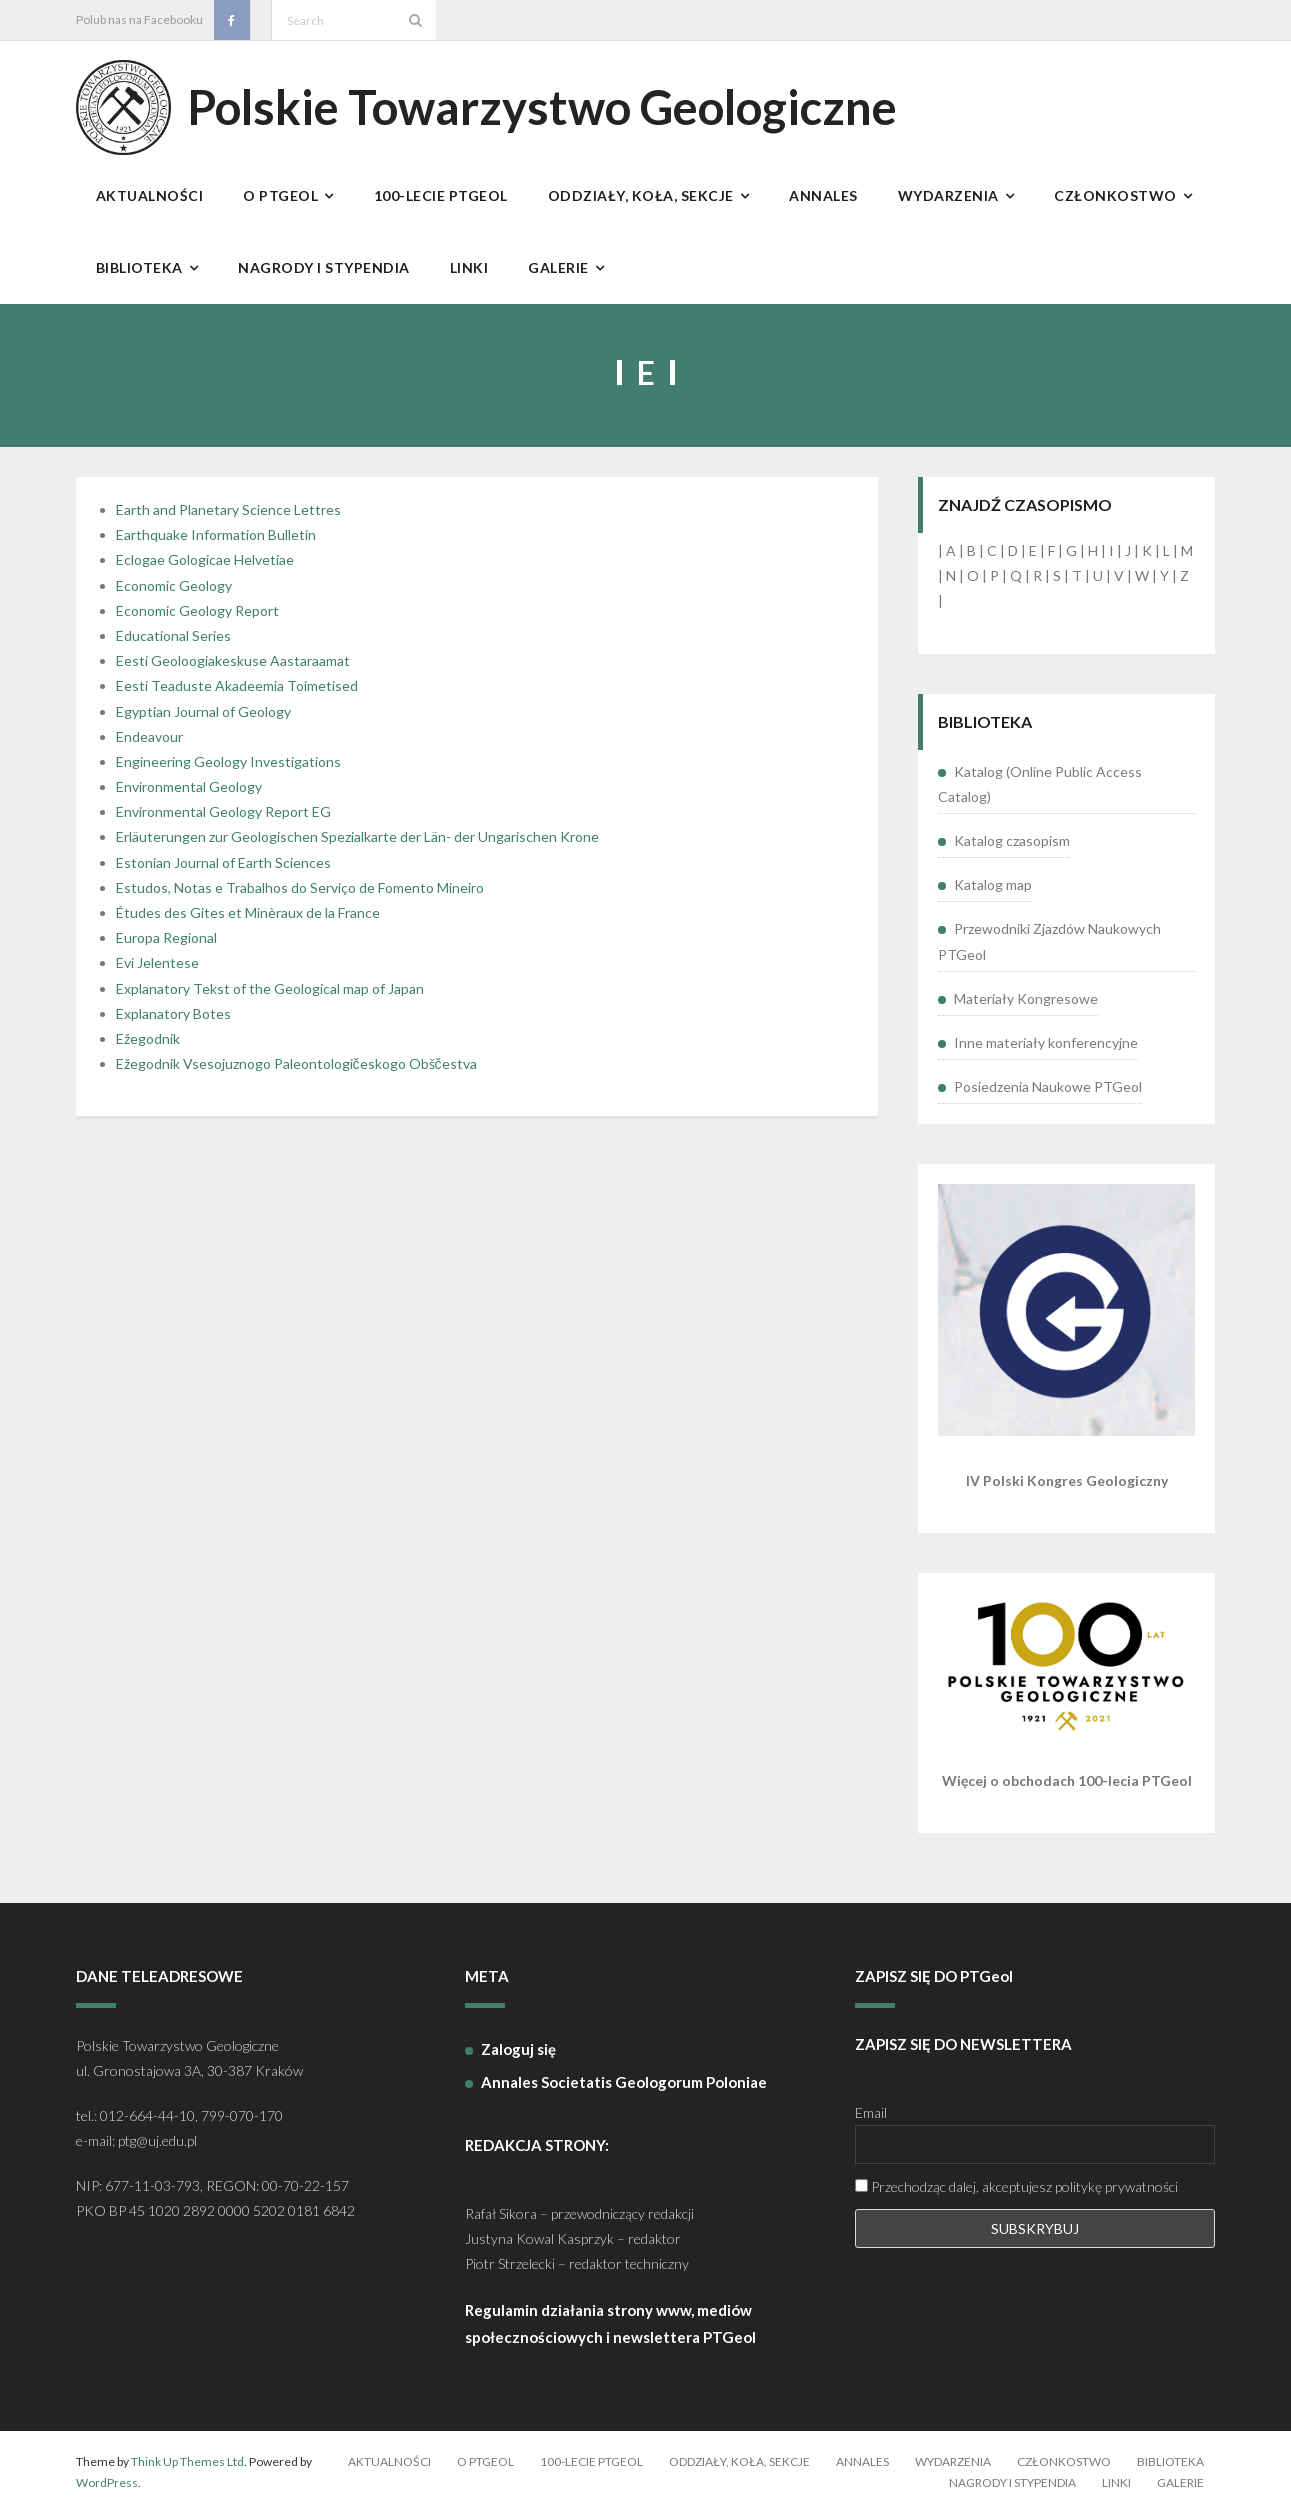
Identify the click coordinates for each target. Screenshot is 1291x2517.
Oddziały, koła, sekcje (739, 2464)
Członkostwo (1064, 2464)
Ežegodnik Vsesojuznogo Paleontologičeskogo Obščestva (296, 1067)
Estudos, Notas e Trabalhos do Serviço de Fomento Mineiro (300, 890)
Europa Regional (166, 941)
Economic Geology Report (197, 613)
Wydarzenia (953, 2464)
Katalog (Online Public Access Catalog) (1040, 787)
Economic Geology (174, 588)
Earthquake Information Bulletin (216, 538)
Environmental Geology (189, 790)
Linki (1116, 2486)
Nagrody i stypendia (1012, 2486)
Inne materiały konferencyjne (1046, 1045)
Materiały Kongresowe (1026, 1001)
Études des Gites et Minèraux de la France (248, 916)
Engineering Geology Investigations (228, 764)
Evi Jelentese (157, 966)
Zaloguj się (518, 2052)
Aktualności (389, 2464)
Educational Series (173, 639)
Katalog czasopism (1012, 844)
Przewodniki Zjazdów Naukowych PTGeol (1049, 945)
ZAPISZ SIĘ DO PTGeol (934, 1980)
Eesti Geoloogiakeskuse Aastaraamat (233, 664)
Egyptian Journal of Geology (203, 714)
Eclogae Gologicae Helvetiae (205, 563)
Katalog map (993, 888)
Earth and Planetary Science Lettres (228, 513)
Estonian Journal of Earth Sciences (223, 865)
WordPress (107, 2486)
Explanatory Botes (173, 1016)
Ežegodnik (148, 1042)
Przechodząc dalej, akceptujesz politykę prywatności (1016, 2190)
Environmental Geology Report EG (223, 815)
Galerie (1180, 2486)
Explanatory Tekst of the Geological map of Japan (270, 991)
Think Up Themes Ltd (187, 2464)
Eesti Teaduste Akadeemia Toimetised (237, 689)
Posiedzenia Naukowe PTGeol (1048, 1090)
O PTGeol (485, 2464)
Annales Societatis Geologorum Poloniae (624, 2085)
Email (871, 2116)
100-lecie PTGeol (591, 2464)
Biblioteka (1170, 2464)
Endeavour (149, 739)
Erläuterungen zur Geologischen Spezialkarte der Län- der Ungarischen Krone (357, 840)
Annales (862, 2464)
